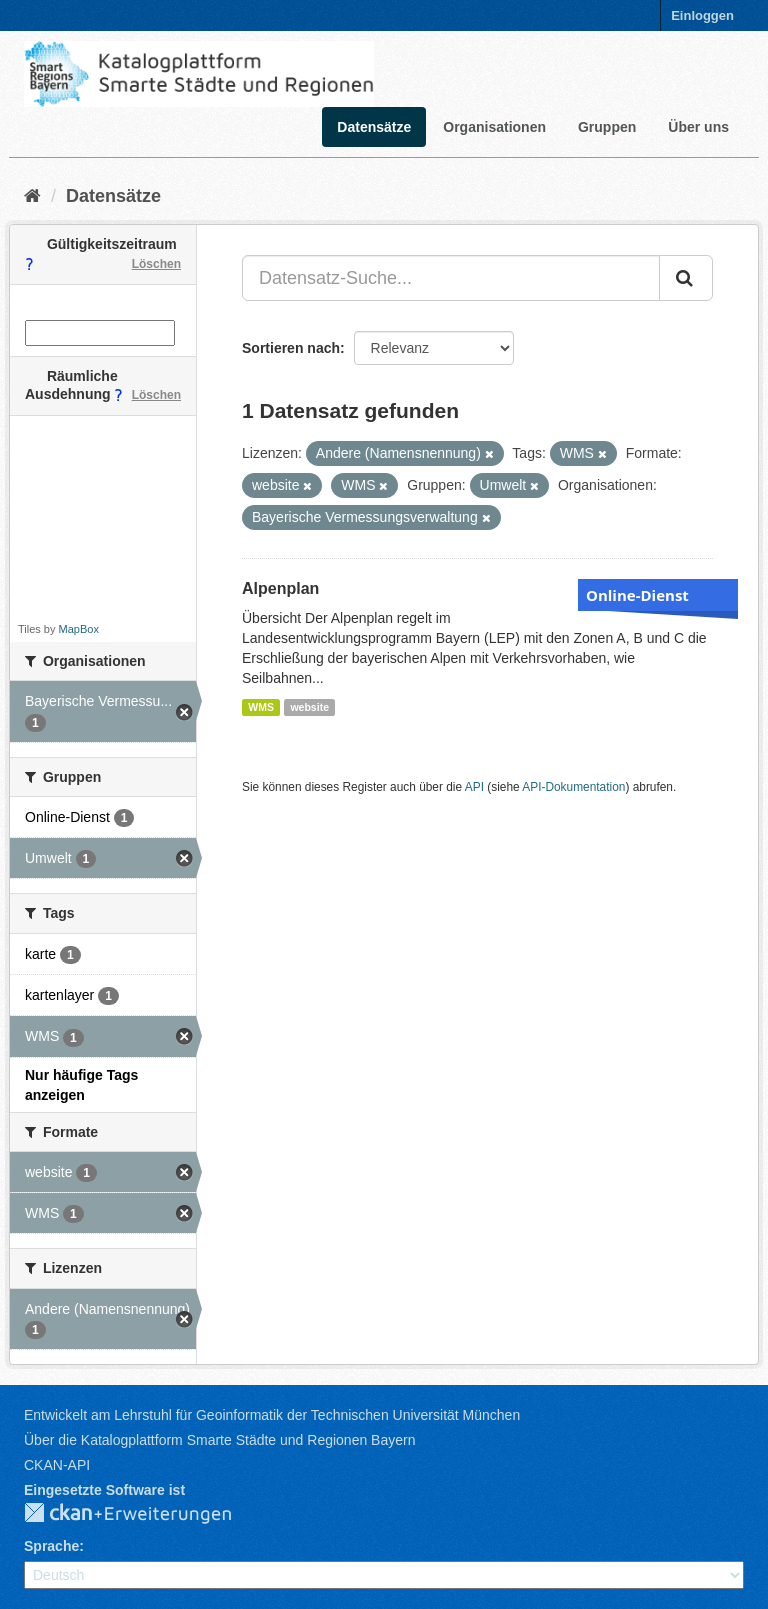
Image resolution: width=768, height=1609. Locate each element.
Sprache (51, 1546)
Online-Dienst (637, 595)
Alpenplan (280, 588)
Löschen (156, 264)
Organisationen (494, 127)
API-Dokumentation (573, 787)
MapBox (79, 629)
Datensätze (374, 127)
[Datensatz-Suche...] (451, 278)
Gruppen (607, 127)
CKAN (144, 1514)
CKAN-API (57, 1465)
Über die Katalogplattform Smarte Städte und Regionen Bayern (219, 1440)
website (309, 707)
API (474, 787)
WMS (261, 707)
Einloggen (702, 15)
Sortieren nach (291, 348)
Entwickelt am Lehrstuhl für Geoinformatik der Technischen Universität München (272, 1415)
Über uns (698, 127)
